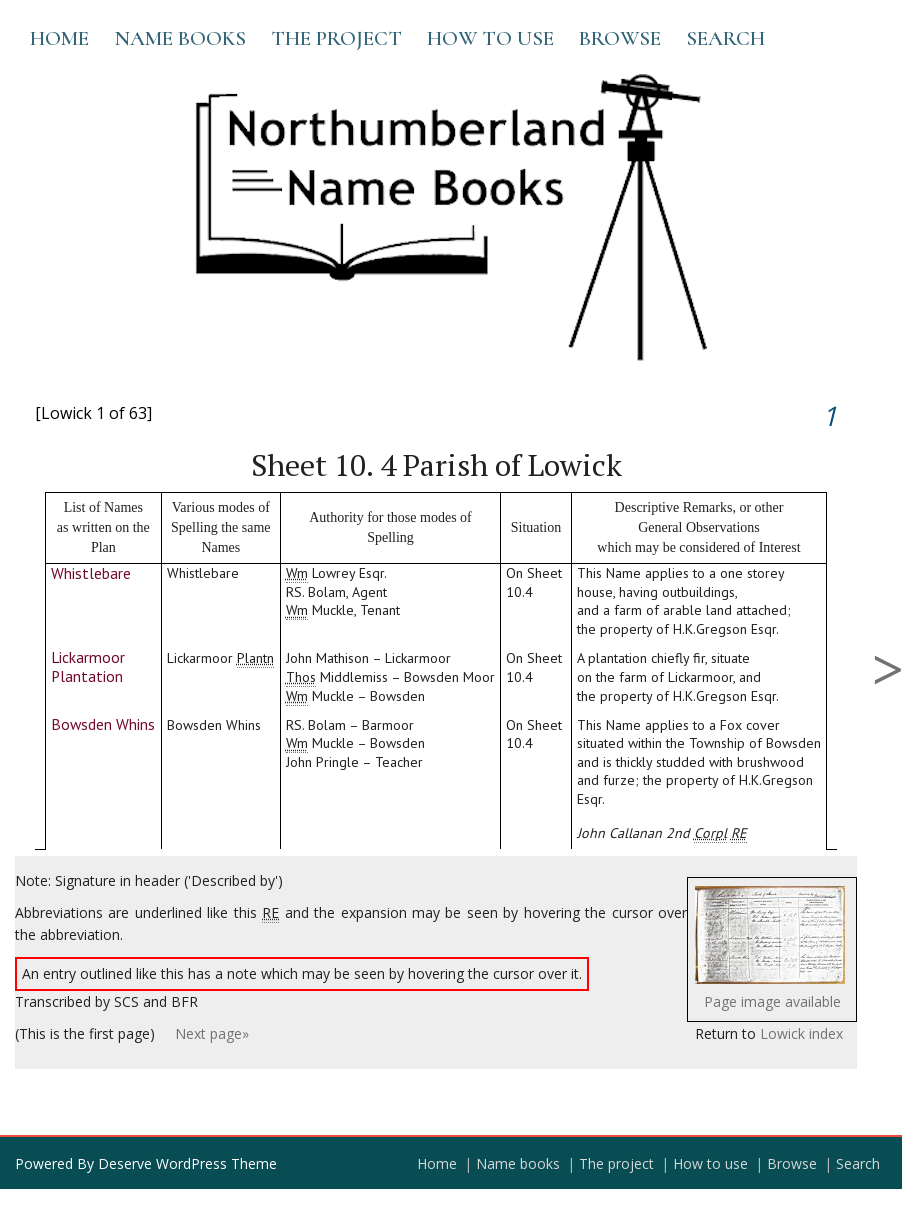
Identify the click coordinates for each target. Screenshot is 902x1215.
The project (336, 38)
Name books (180, 38)
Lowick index (801, 1033)
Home (59, 38)
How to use (490, 38)
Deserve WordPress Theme (187, 1163)
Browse (620, 38)
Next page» (212, 1033)
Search (725, 38)
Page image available (772, 1001)
